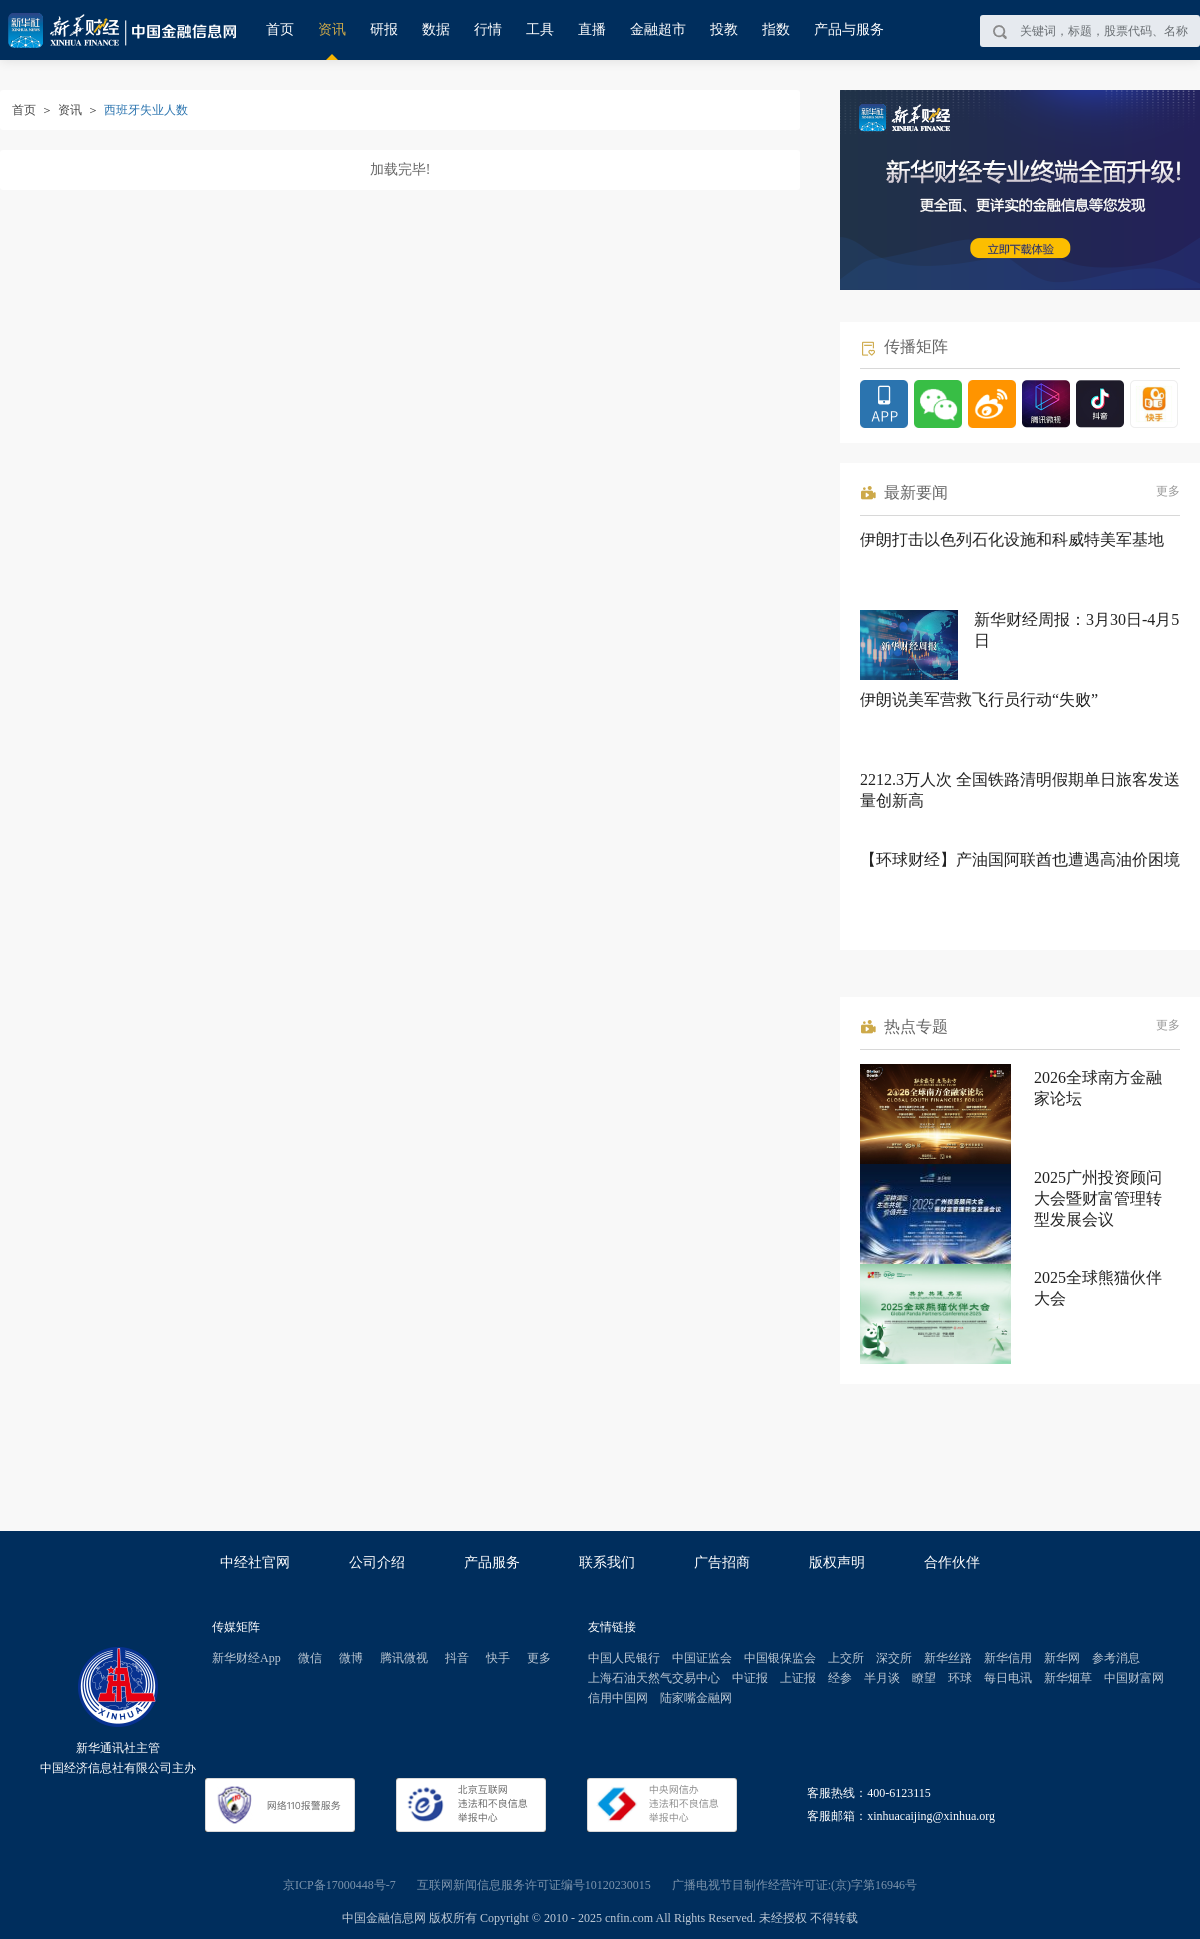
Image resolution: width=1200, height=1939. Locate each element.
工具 (540, 29)
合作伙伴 (952, 1562)
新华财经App (246, 1658)
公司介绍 (377, 1562)
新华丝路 (948, 1658)
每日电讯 (1008, 1678)
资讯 (332, 29)
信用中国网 (618, 1698)
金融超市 (658, 29)
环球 (960, 1678)
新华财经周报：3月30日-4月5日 (1076, 630)
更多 (1168, 491)
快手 (498, 1658)
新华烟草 (1068, 1678)
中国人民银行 (624, 1658)
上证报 (798, 1678)
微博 (351, 1658)
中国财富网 (1134, 1678)
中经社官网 (255, 1562)
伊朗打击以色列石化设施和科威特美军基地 (1012, 539)
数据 (436, 29)
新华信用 (1008, 1658)
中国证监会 (702, 1658)
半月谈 (882, 1678)
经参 (840, 1678)
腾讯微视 (404, 1658)
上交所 (846, 1658)
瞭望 (924, 1678)
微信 (310, 1658)
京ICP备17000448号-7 (339, 1885)
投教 (724, 29)
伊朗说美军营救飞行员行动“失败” (979, 699)
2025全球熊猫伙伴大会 (1098, 1288)
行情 (488, 29)
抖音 (457, 1658)
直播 (592, 29)
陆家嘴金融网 (696, 1698)
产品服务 (492, 1562)
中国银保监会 (780, 1658)
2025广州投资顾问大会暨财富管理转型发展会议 (1098, 1198)
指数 (776, 29)
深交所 (894, 1658)
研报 (384, 29)
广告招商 (722, 1562)
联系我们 (607, 1562)
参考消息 (1116, 1658)
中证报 (750, 1678)
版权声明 (837, 1562)
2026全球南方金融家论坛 (1098, 1088)
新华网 (1062, 1658)
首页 (280, 29)
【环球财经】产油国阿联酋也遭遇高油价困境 (1020, 859)
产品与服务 (849, 29)
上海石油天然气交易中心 (654, 1678)
